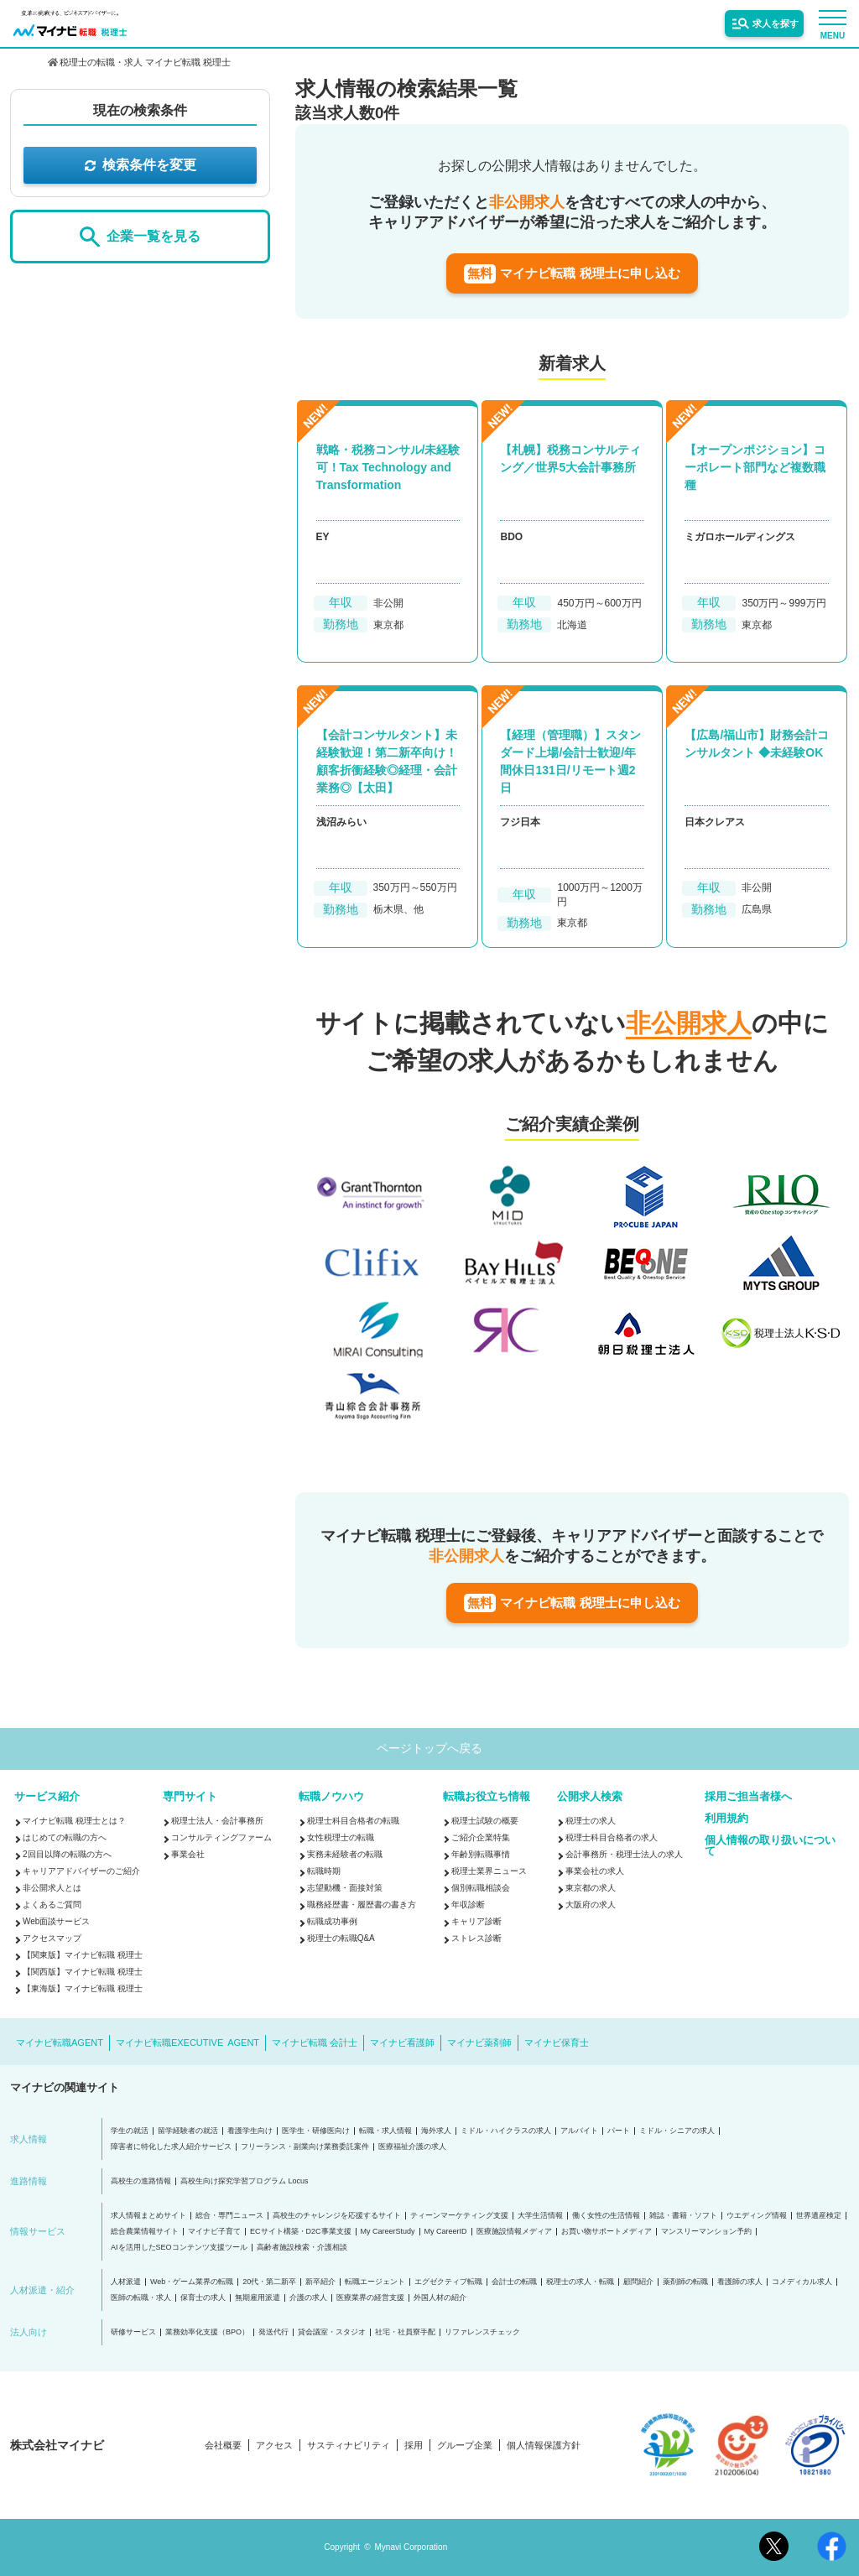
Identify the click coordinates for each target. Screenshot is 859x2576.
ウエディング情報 (756, 2216)
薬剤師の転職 (685, 2282)
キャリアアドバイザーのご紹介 (81, 1871)
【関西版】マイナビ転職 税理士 (83, 1971)
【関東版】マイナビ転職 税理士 (83, 1954)
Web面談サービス (56, 1921)
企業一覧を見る (140, 236)
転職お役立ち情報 (486, 1796)
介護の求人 (308, 2298)
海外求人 (436, 2131)
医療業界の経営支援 (370, 2298)
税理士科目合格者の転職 (353, 1820)
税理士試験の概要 (484, 1820)
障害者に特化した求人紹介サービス (171, 2147)
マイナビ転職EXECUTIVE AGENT (187, 2042)
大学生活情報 (540, 2216)
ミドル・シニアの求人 (677, 2131)
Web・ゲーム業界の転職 (191, 2282)
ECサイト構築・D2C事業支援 (300, 2231)
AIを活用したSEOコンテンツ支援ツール (179, 2247)
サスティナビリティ (348, 2445)
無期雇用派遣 (257, 2298)
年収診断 (468, 1904)
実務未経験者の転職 (345, 1854)
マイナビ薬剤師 (479, 2042)
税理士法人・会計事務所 (217, 1820)
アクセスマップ (52, 1938)
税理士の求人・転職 (580, 2282)
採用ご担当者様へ (748, 1796)
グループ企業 (464, 2445)
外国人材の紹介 (440, 2298)
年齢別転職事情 (480, 1854)
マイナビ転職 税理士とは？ (74, 1820)
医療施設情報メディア (514, 2231)
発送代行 (273, 2332)
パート (618, 2131)
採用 (413, 2445)
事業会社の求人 (594, 1871)
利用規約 (726, 1818)
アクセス (274, 2445)
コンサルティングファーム (221, 1837)
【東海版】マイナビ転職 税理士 (83, 1988)
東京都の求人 (590, 1887)
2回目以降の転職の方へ (67, 1854)
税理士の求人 (590, 1820)
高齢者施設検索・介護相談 (302, 2247)
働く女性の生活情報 (606, 2216)
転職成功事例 (332, 1921)
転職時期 (324, 1871)
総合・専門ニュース (229, 2216)
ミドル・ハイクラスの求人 (506, 2131)
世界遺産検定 (818, 2216)
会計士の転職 (514, 2282)
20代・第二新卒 (269, 2282)
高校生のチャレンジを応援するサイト (337, 2216)
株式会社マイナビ (57, 2445)
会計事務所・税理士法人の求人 (624, 1854)
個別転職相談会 (480, 1887)
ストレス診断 (476, 1938)
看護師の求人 (740, 2282)
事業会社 (188, 1854)
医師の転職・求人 (141, 2298)
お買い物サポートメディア (606, 2231)
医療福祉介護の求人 (412, 2147)
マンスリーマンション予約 (706, 2231)
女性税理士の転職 (340, 1837)
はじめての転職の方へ (65, 1837)
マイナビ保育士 (556, 2042)
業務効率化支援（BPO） (207, 2332)
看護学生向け (250, 2131)
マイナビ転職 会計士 (314, 2042)
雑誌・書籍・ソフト (683, 2216)
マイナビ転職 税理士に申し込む (571, 274)
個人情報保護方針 (543, 2445)
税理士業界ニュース (489, 1871)
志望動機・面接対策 (345, 1887)
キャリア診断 (476, 1921)
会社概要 (223, 2445)
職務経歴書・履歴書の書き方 (361, 1904)
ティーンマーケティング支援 (459, 2216)
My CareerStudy (388, 2231)
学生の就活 (129, 2131)
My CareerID (445, 2231)
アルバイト (579, 2131)
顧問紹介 (638, 2282)
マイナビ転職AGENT (59, 2042)
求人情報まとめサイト (148, 2216)
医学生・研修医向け (316, 2131)
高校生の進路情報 (141, 2181)
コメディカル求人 (802, 2282)
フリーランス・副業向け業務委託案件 (305, 2147)
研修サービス (133, 2332)
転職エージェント (375, 2282)
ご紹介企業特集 (480, 1837)
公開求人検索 (589, 1796)
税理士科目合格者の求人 (611, 1837)
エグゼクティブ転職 (448, 2282)
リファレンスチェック (482, 2332)
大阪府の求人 (590, 1904)
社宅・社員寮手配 (405, 2332)
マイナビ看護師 (402, 2042)
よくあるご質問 (52, 1904)
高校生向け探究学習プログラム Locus (244, 2181)
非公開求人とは (52, 1887)
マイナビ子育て (214, 2231)
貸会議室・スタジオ (332, 2332)
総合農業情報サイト (145, 2231)
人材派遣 (126, 2282)
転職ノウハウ (331, 1796)
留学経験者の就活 (188, 2131)
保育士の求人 (203, 2298)
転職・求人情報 (385, 2131)
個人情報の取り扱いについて (770, 1845)
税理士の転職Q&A (341, 1938)
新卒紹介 (320, 2282)
